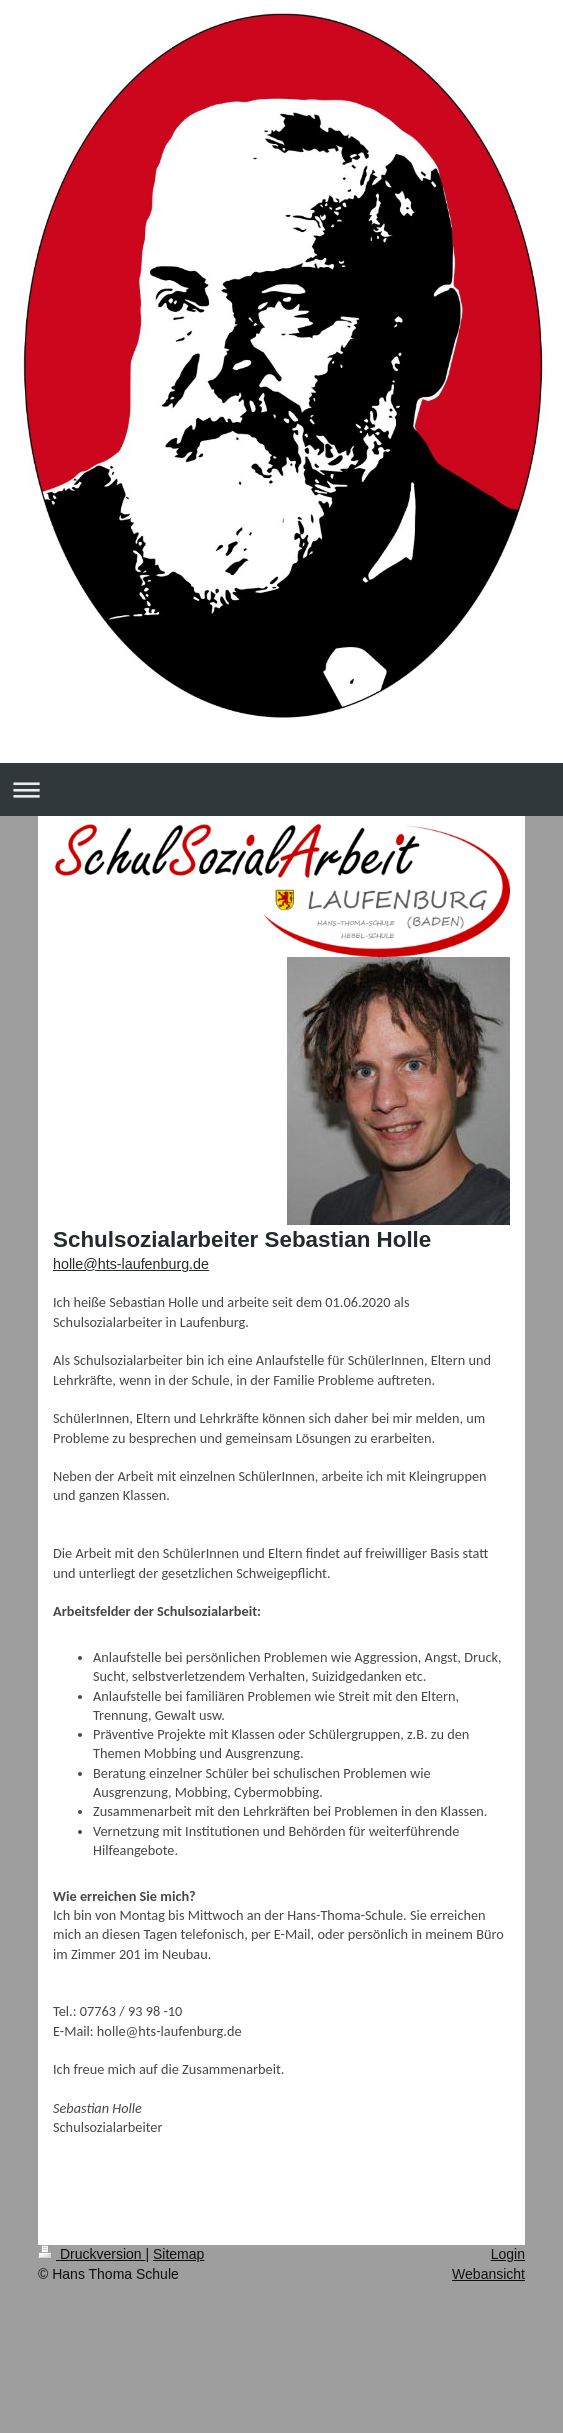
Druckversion (91, 2254)
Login (508, 2254)
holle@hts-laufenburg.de (131, 1264)
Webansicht (488, 2274)
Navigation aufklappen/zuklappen (281, 789)
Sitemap (178, 2254)
